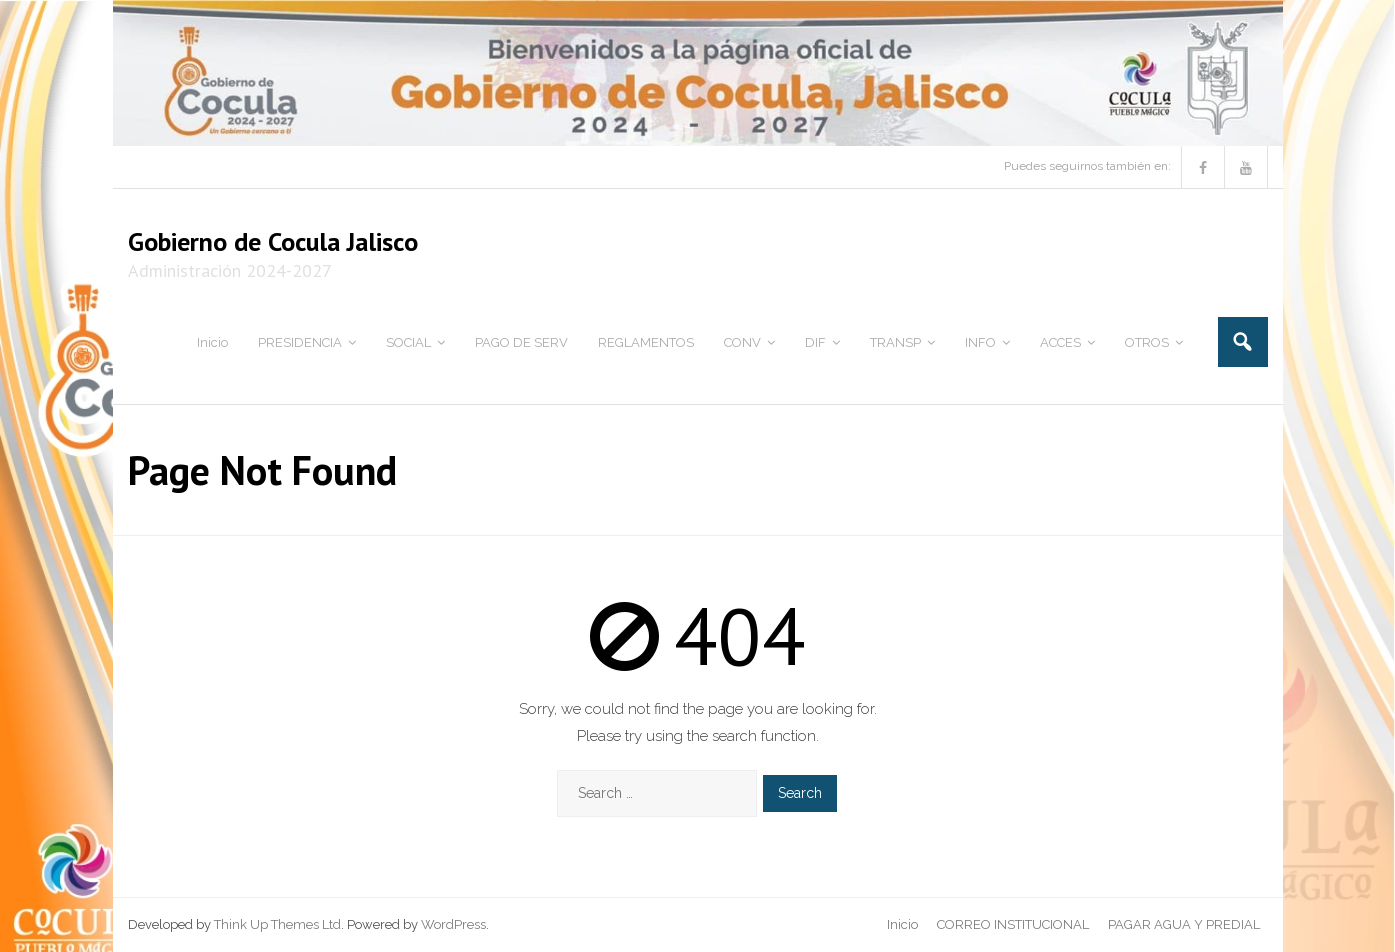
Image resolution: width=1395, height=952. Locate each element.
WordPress (453, 924)
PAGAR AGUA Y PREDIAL (1184, 924)
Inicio (902, 924)
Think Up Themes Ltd (277, 924)
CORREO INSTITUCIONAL (1013, 924)
